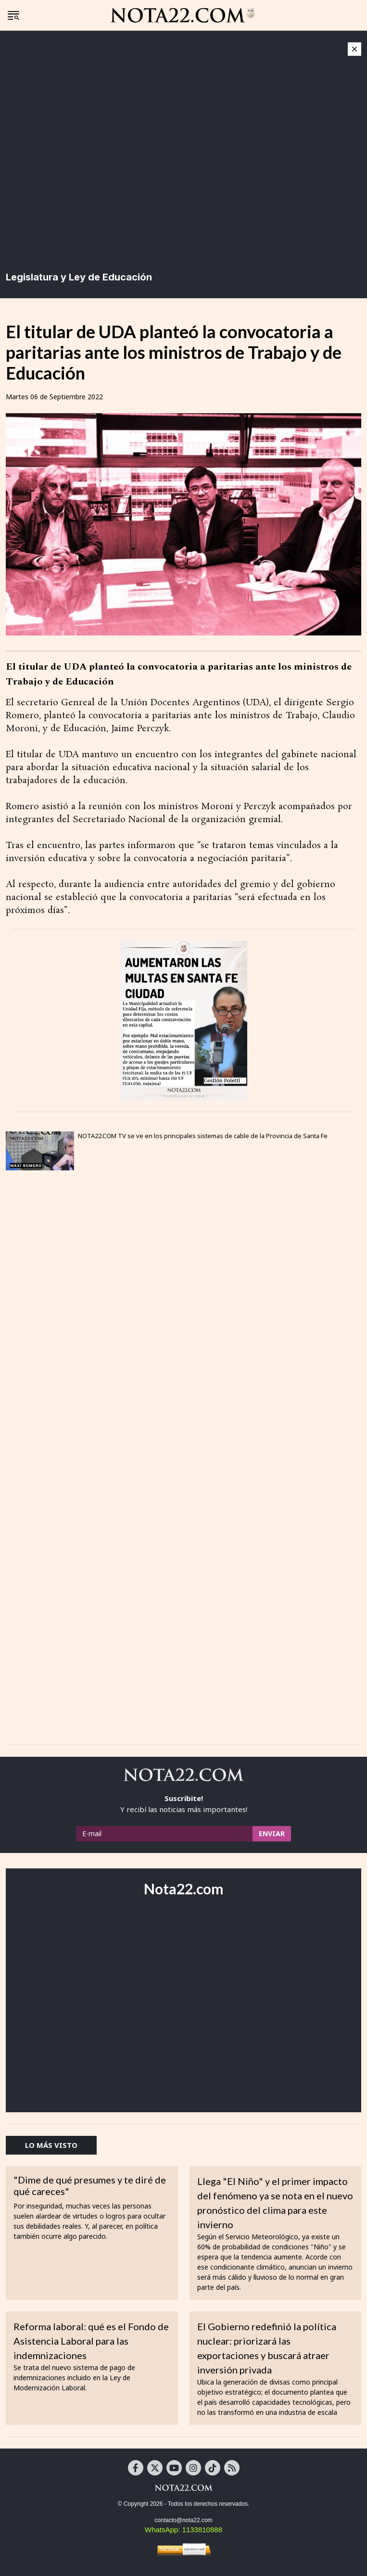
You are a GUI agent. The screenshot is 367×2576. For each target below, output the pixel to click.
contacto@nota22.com (183, 2520)
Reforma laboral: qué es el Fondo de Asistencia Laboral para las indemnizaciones (91, 2341)
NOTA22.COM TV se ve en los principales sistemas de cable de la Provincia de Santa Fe (203, 1135)
